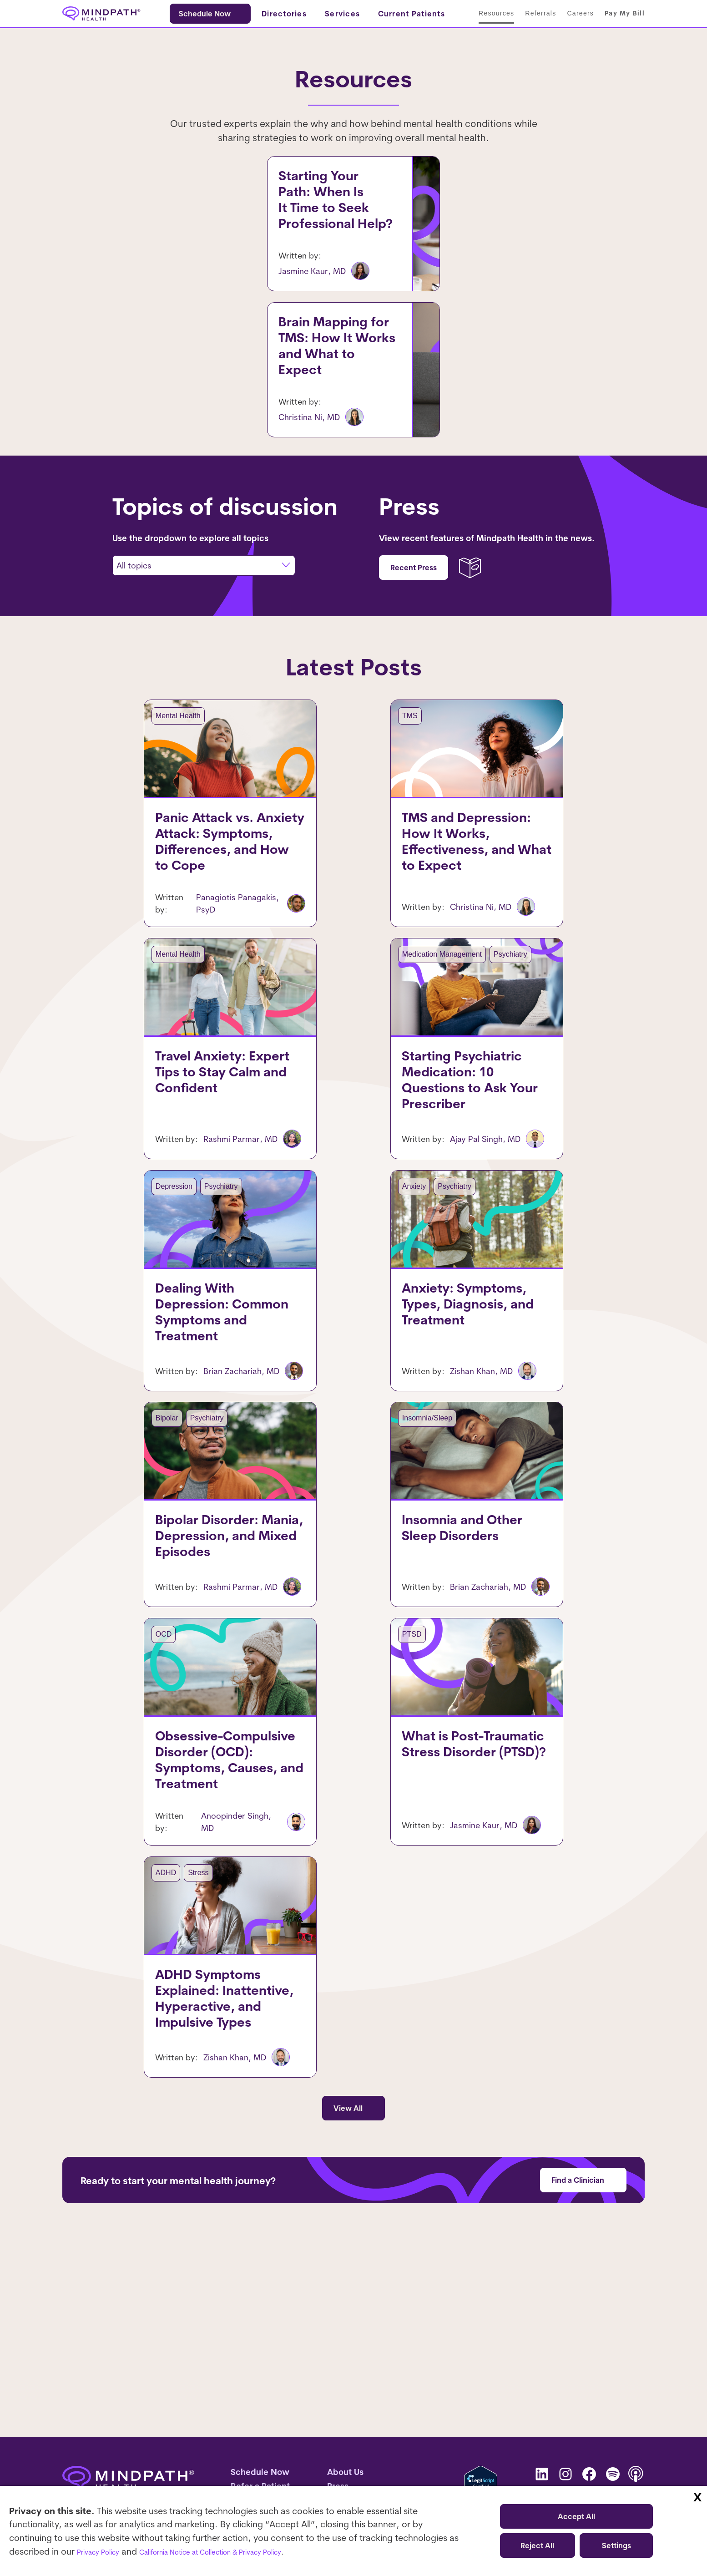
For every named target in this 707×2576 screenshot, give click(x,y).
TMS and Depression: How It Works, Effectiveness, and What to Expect (468, 933)
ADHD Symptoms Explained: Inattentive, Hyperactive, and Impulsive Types (214, 2185)
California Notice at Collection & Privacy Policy (247, 2551)
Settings (616, 2545)
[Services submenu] (350, 16)
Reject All (537, 2545)
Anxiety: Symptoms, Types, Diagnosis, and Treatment (453, 1427)
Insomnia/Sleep (396, 1534)
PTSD (380, 1781)
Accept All (576, 2516)
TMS (575, 353)
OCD (132, 1781)
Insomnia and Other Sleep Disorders (430, 1679)
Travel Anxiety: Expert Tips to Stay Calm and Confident (228, 1176)
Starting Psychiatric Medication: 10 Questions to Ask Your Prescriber (469, 1184)
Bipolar (135, 1534)
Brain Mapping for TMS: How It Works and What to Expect (197, 372)
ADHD (134, 2032)
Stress (167, 2032)
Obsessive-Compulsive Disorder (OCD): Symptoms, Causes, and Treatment (222, 1933)
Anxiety (465, 177)
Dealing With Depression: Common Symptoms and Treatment (202, 1435)
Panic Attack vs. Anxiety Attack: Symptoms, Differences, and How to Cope (227, 933)
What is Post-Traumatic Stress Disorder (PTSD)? (462, 1925)
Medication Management (410, 1032)
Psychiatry (479, 1032)
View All (348, 2287)
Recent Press (413, 632)
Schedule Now (207, 15)
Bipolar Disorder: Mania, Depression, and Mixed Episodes (223, 1679)
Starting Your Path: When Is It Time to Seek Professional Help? (201, 196)
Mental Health (560, 177)
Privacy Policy (105, 2551)
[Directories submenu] (292, 16)
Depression (507, 177)
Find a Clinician (577, 2358)
